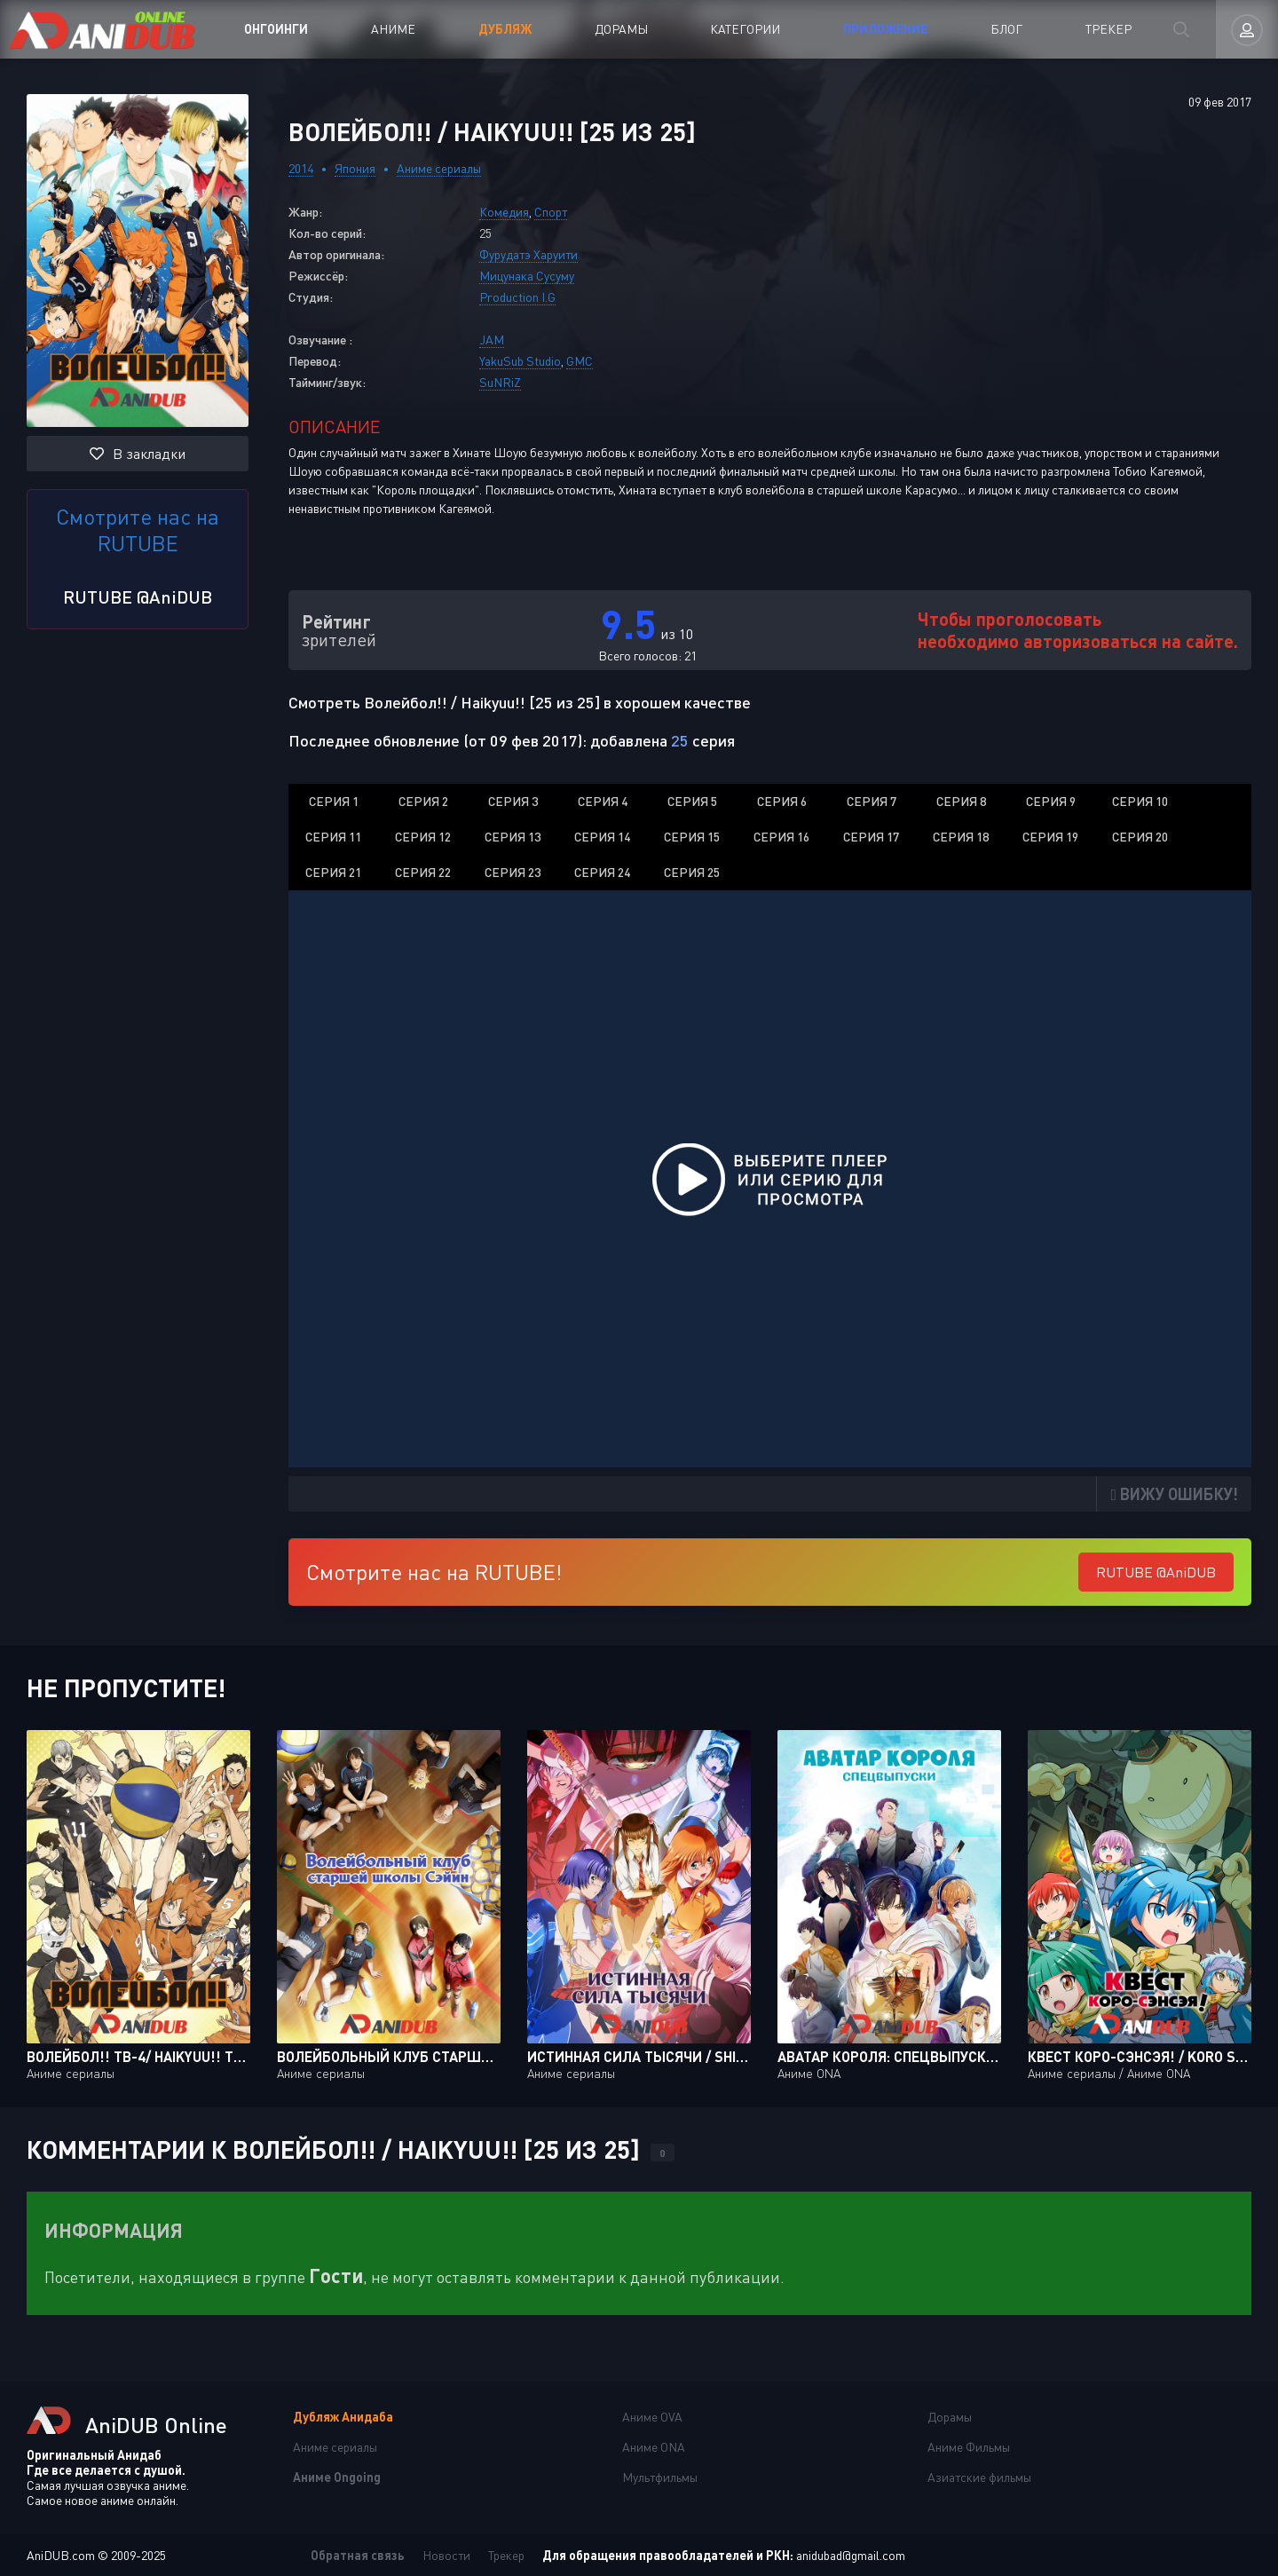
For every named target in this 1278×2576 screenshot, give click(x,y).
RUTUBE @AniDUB (137, 596)
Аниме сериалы (439, 168)
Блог (1006, 28)
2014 (300, 168)
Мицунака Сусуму (526, 275)
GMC (579, 360)
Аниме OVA (652, 2416)
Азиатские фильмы (979, 2477)
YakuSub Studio (520, 360)
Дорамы (621, 28)
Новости (446, 2555)
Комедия (504, 211)
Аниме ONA (653, 2446)
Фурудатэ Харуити (528, 254)
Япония (355, 168)
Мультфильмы (660, 2477)
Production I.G (517, 296)
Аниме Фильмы (968, 2446)
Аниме (393, 28)
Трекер (1108, 28)
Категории (745, 28)
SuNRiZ (500, 382)
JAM (491, 339)
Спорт (550, 211)
